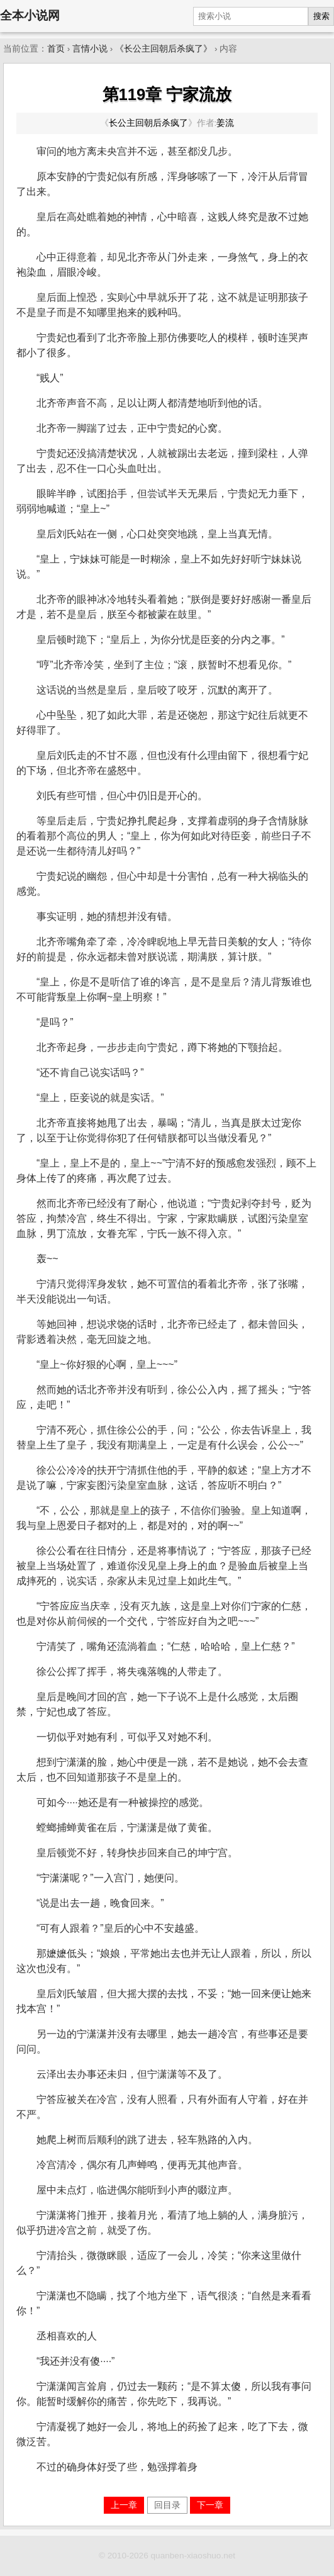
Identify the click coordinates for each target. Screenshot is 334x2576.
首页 (56, 48)
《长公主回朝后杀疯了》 (163, 48)
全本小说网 (30, 15)
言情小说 (90, 48)
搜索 (321, 16)
